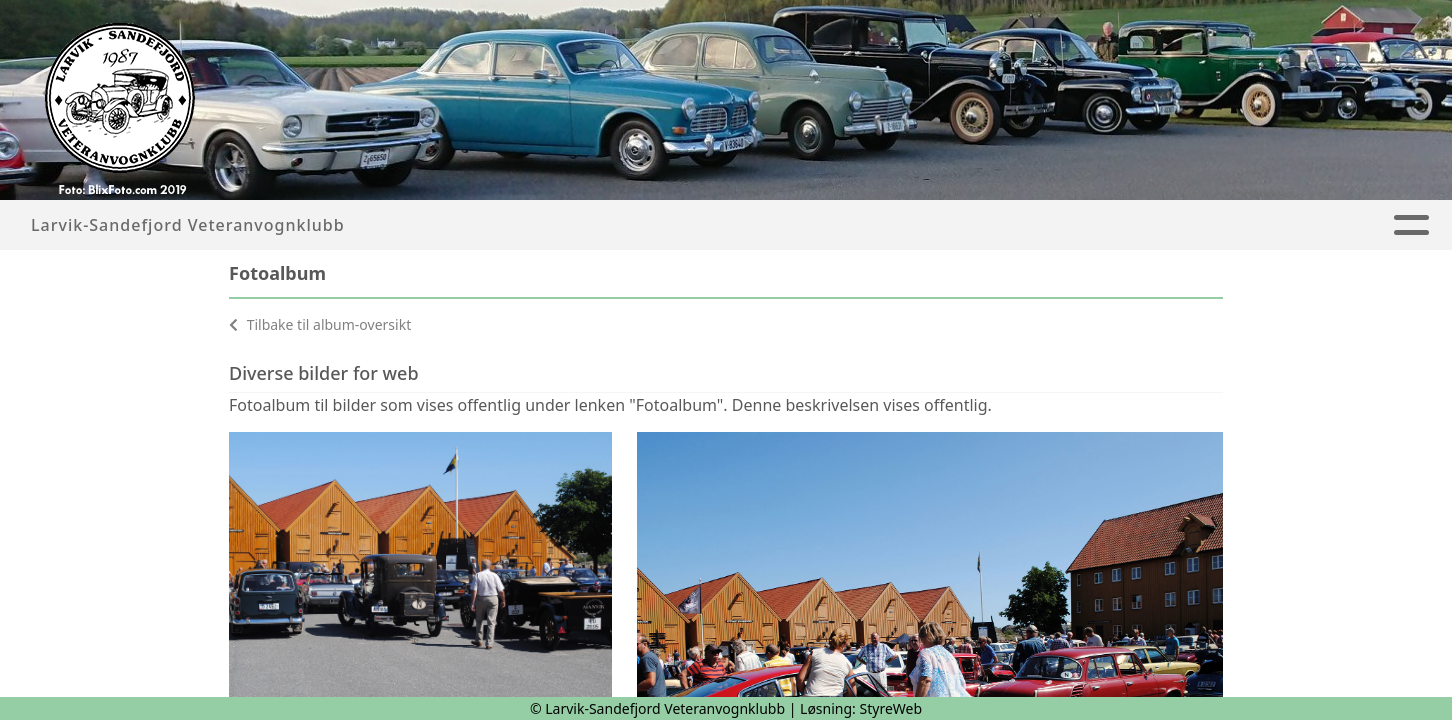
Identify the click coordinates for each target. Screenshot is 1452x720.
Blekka (1001, 225)
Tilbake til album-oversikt (320, 324)
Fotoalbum (762, 225)
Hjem (562, 225)
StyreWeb (891, 708)
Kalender (891, 225)
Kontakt (1221, 225)
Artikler (648, 225)
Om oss (1102, 225)
